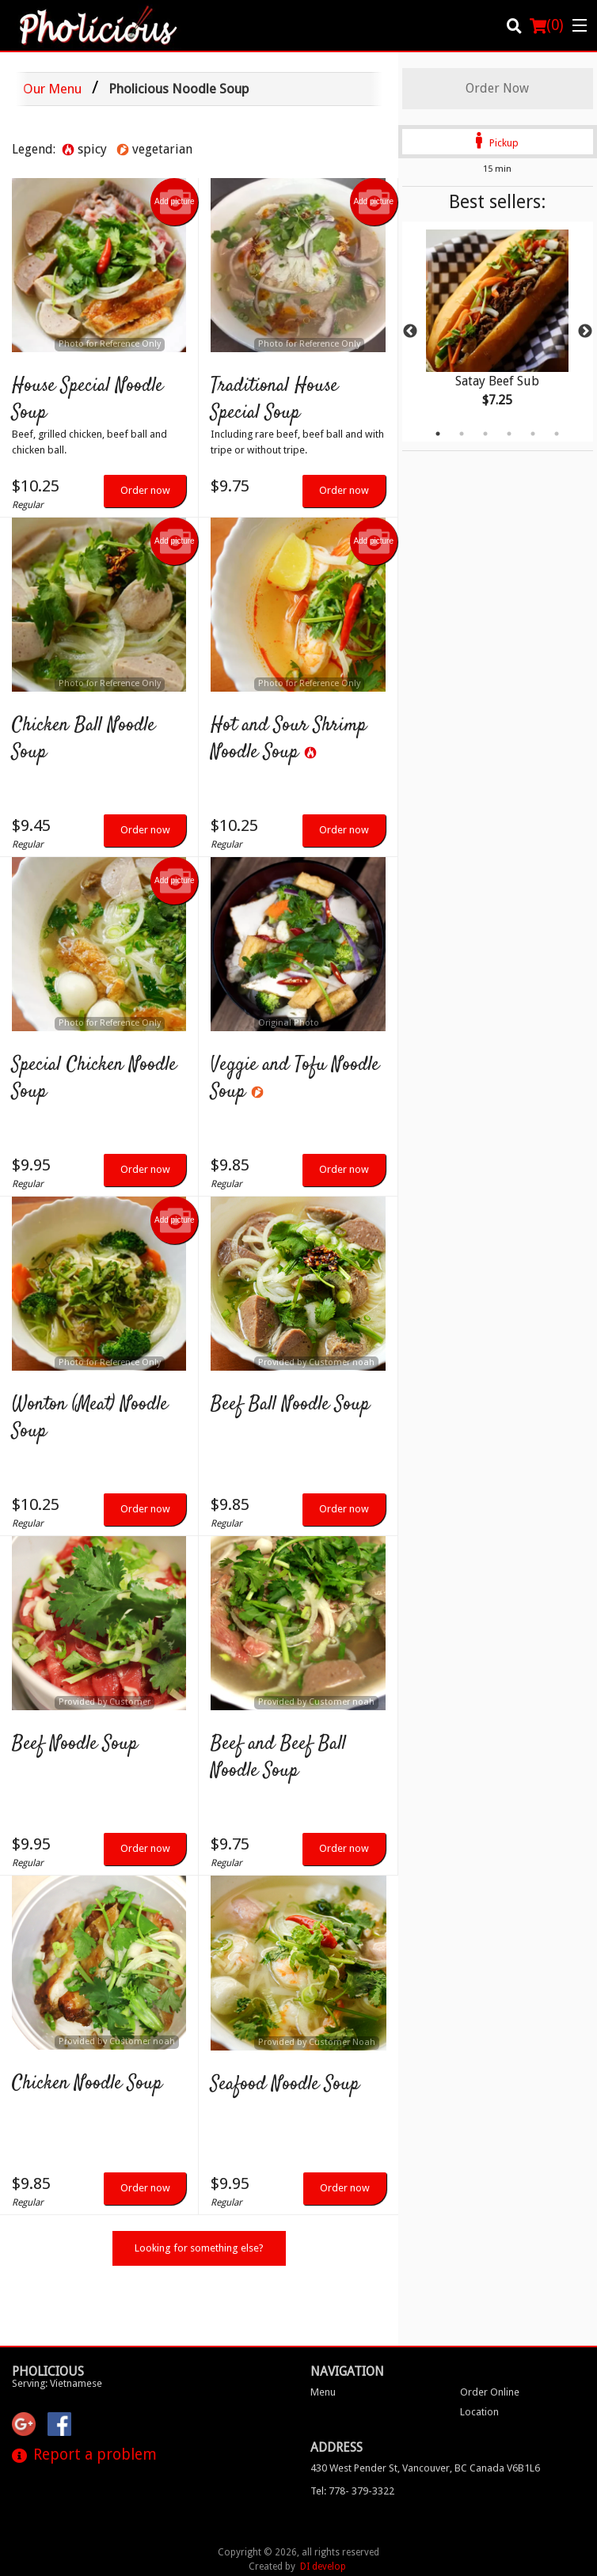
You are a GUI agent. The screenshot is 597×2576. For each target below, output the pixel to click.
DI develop (323, 2507)
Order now (145, 490)
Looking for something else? (199, 2248)
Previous (410, 332)
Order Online (489, 2333)
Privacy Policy (237, 2550)
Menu (323, 2333)
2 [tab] (462, 434)
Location (479, 2353)
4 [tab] (509, 434)
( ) (547, 25)
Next (585, 332)
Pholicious (48, 2312)
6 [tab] (557, 434)
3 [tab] (485, 434)
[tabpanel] (497, 332)
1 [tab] (438, 434)
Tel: (352, 2432)
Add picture (174, 202)
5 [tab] (533, 434)
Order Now (497, 88)
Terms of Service (325, 2550)
